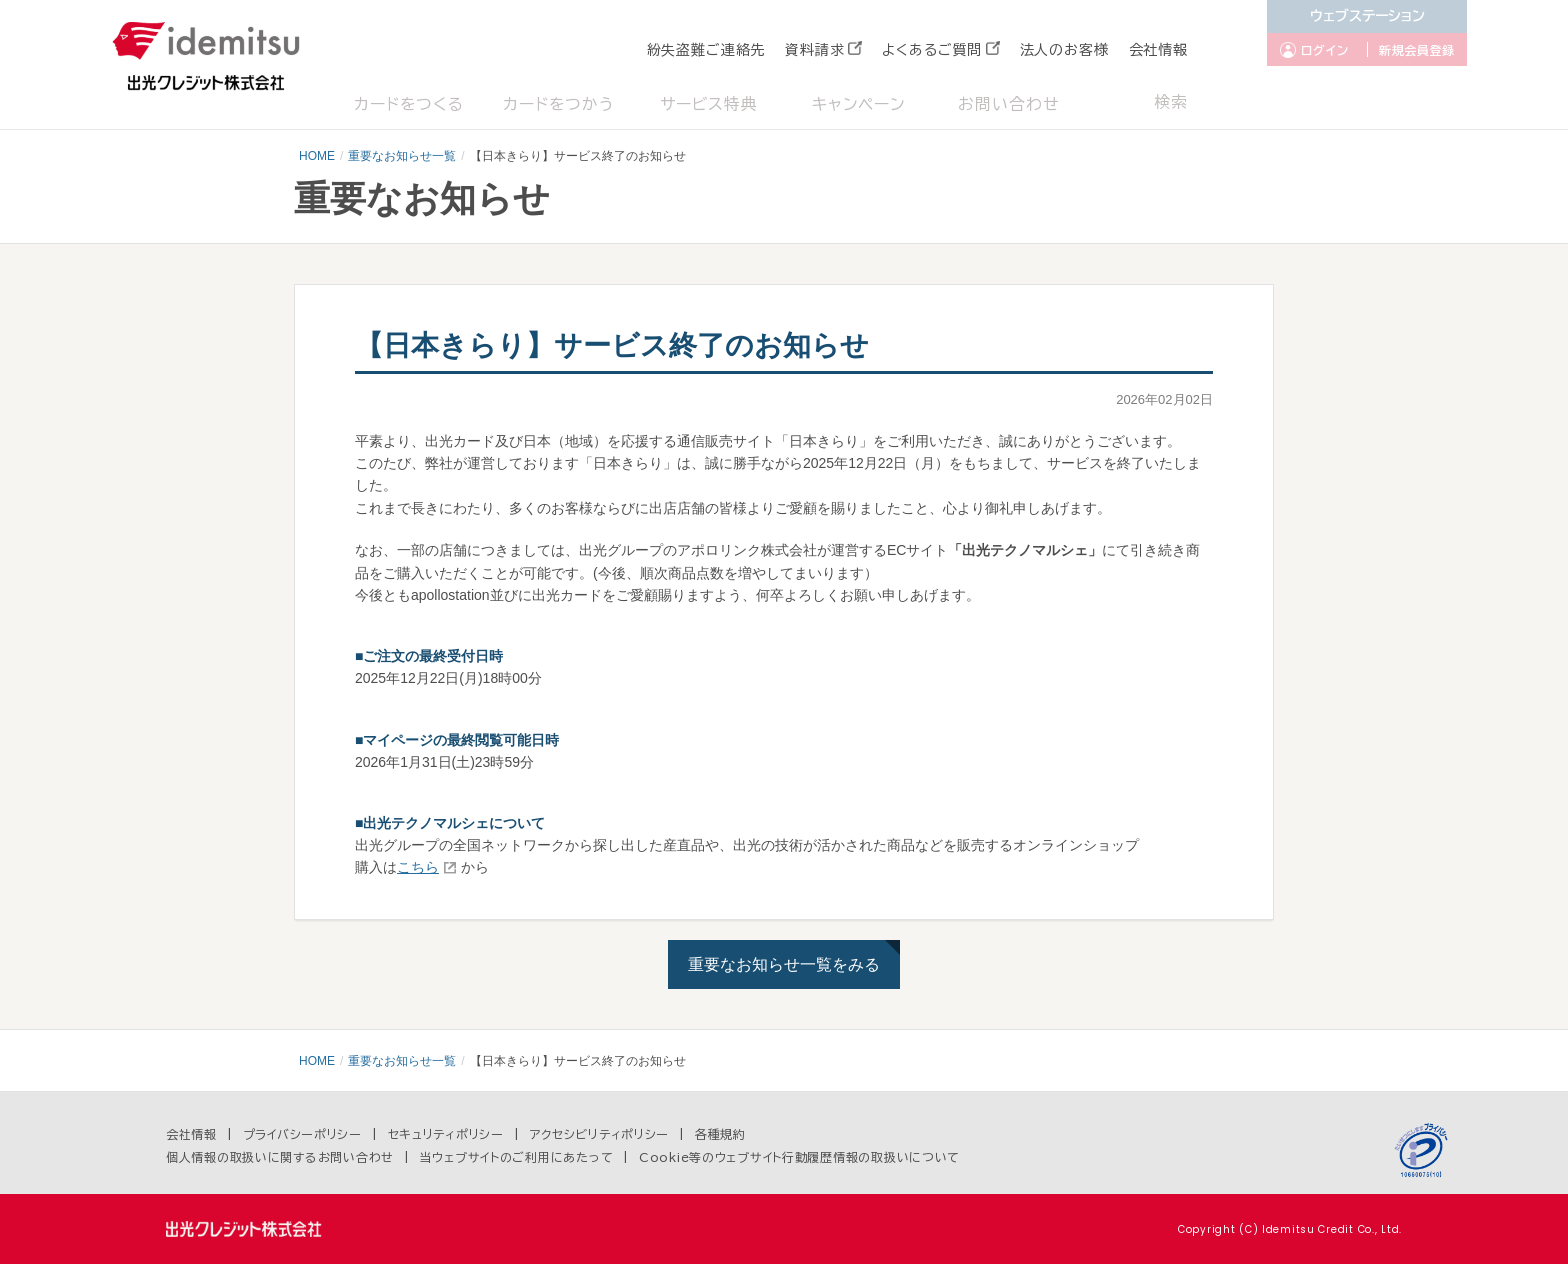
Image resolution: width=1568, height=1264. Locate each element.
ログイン (1325, 50)
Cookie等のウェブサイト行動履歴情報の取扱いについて (799, 1157)
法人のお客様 (1064, 50)
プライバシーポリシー (302, 1134)
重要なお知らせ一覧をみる (784, 964)
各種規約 (720, 1134)
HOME (317, 156)
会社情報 (1158, 50)
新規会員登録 (1417, 50)
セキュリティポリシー (446, 1134)
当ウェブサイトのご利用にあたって (517, 1157)
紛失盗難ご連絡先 (706, 50)
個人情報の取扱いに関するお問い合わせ (280, 1157)
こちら (418, 867)
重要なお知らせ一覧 (402, 156)
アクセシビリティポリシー (600, 1134)
